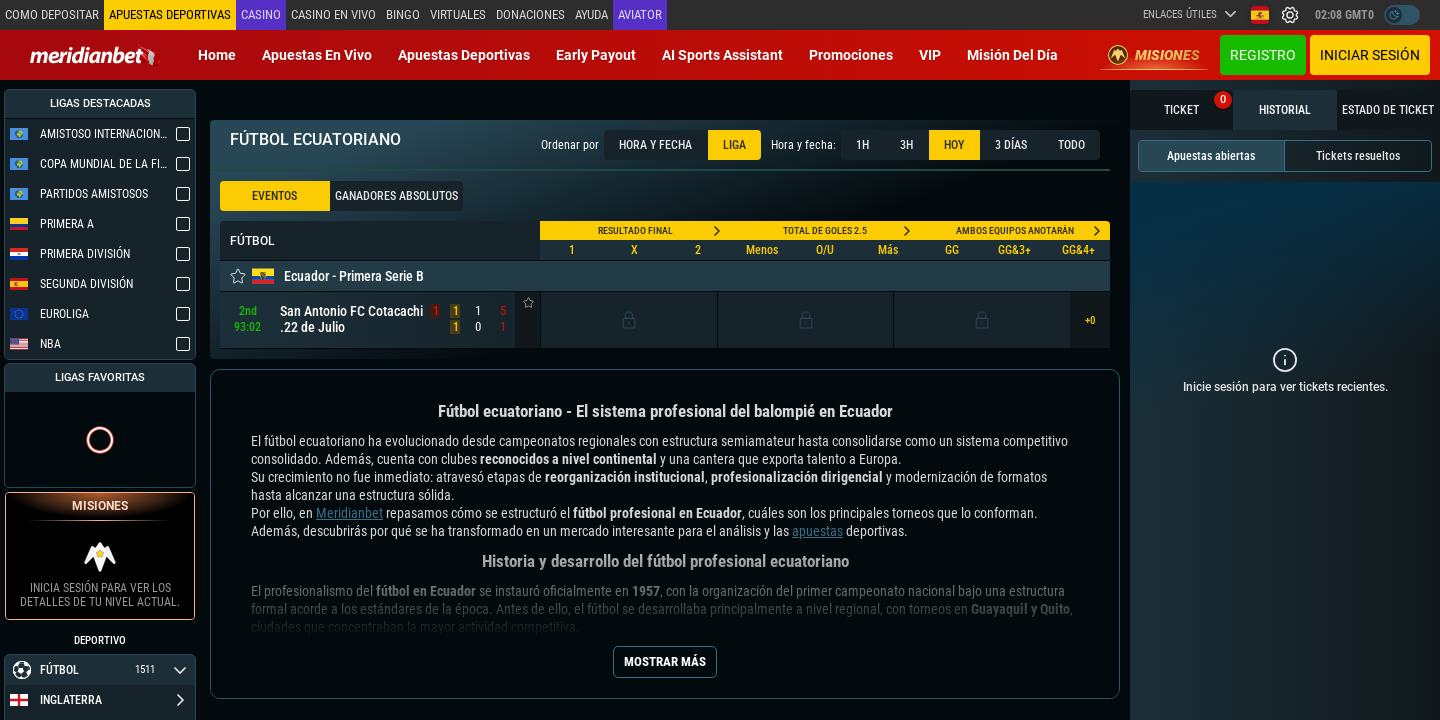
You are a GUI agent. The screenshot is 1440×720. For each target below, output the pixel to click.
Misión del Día (1012, 55)
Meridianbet (349, 513)
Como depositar (52, 14)
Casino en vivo (333, 14)
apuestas (817, 531)
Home (217, 55)
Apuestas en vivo (317, 55)
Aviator (640, 14)
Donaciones (530, 14)
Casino (261, 14)
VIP (930, 55)
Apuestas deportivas (464, 55)
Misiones (1154, 55)
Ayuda (591, 14)
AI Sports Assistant (722, 55)
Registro (1263, 55)
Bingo (403, 14)
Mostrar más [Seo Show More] (665, 661)
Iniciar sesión (1370, 55)
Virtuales (458, 14)
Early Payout (596, 55)
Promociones (851, 55)
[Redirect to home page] (95, 55)
